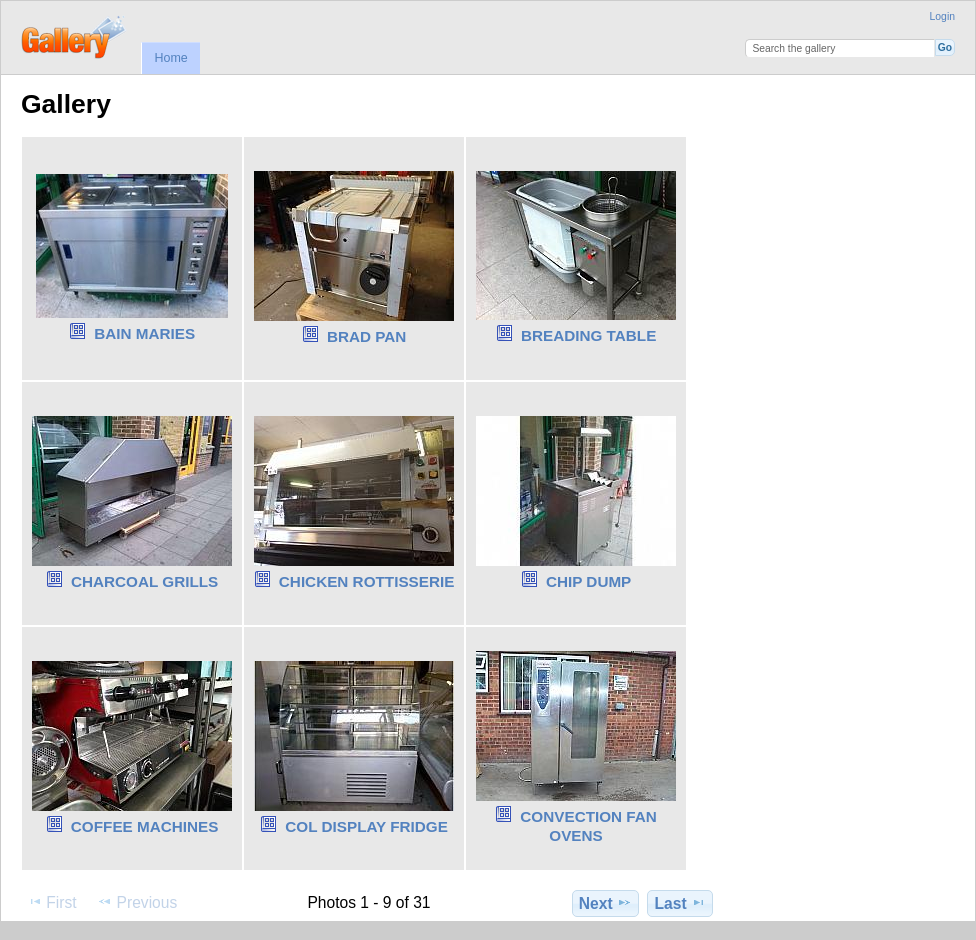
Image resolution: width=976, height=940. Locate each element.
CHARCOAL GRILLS (144, 581)
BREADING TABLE (588, 335)
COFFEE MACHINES (145, 826)
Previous (137, 902)
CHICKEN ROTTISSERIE (367, 581)
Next (605, 903)
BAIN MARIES (144, 333)
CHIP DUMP (588, 581)
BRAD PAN (366, 336)
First (51, 902)
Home (170, 58)
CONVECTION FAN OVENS (588, 826)
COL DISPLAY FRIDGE (366, 826)
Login (942, 16)
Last (680, 903)
